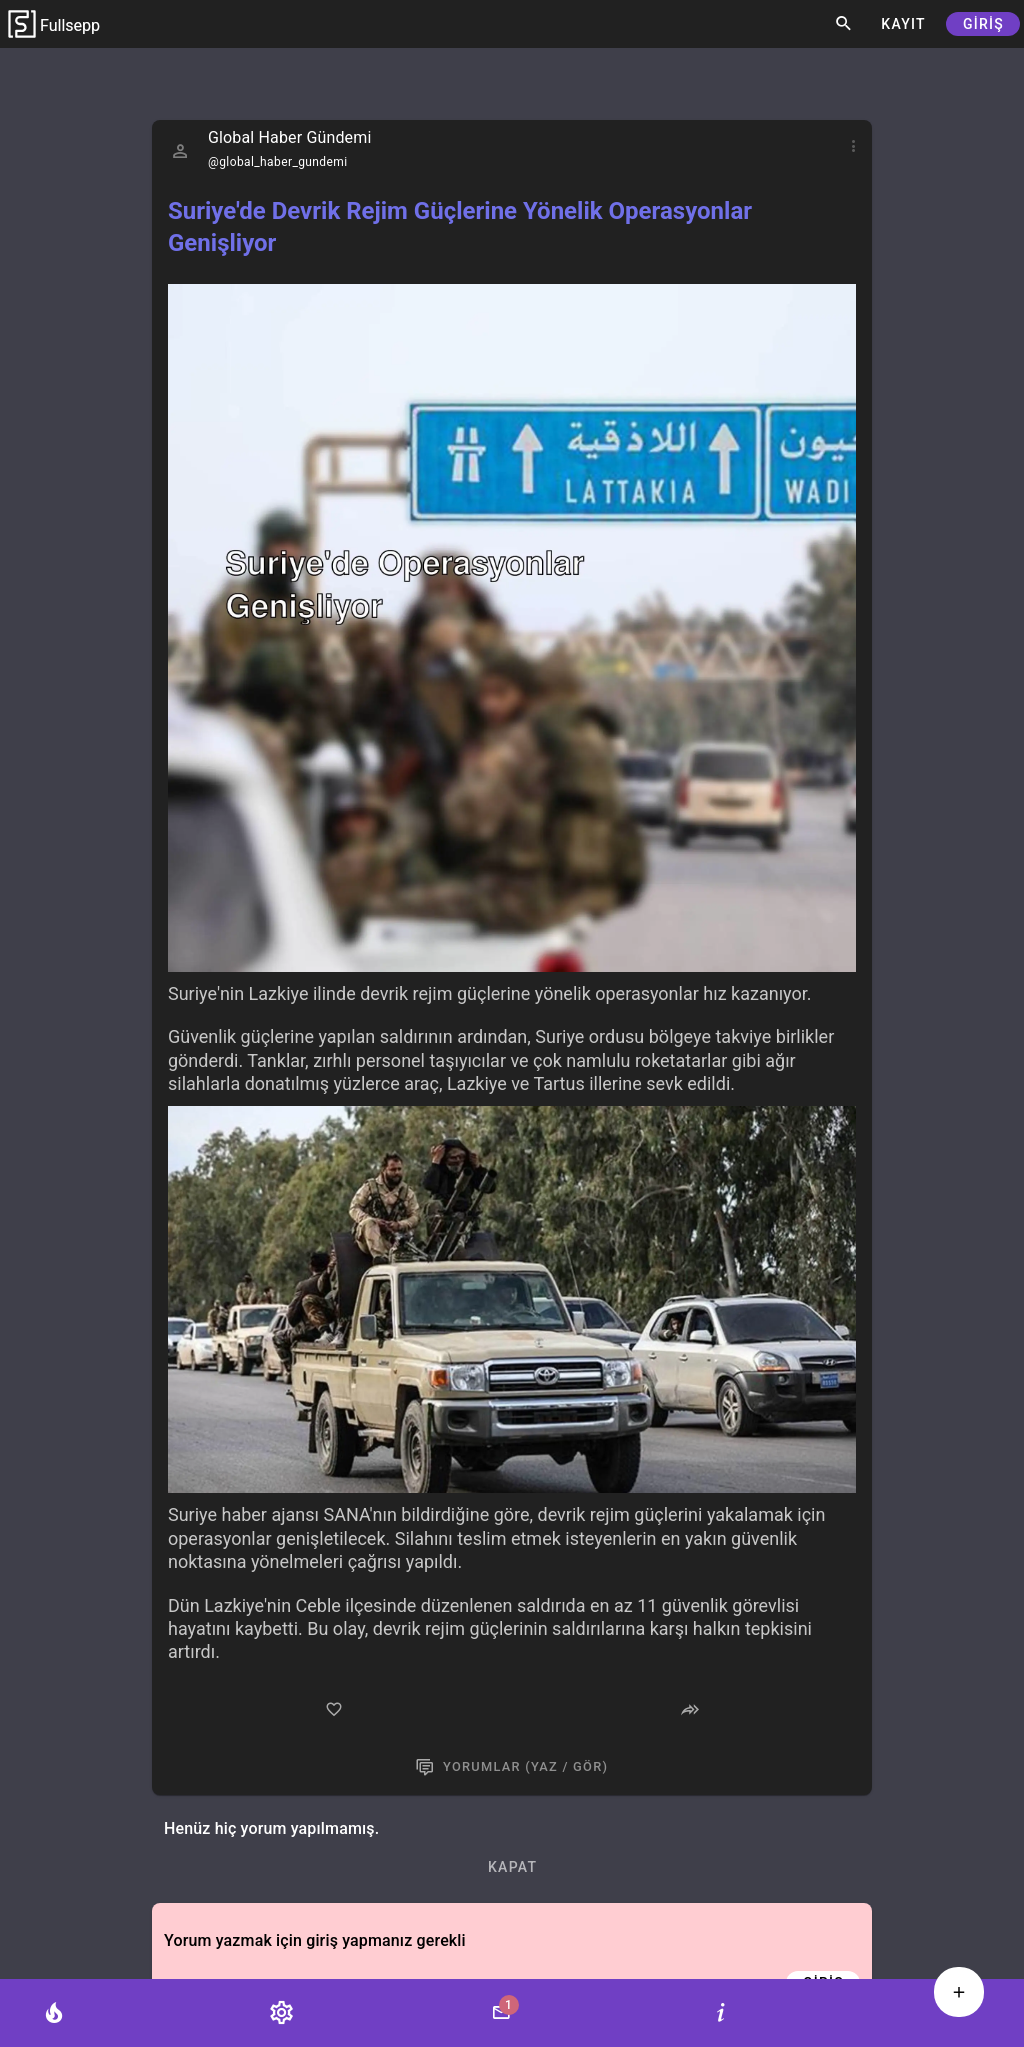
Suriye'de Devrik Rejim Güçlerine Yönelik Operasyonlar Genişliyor (460, 227)
